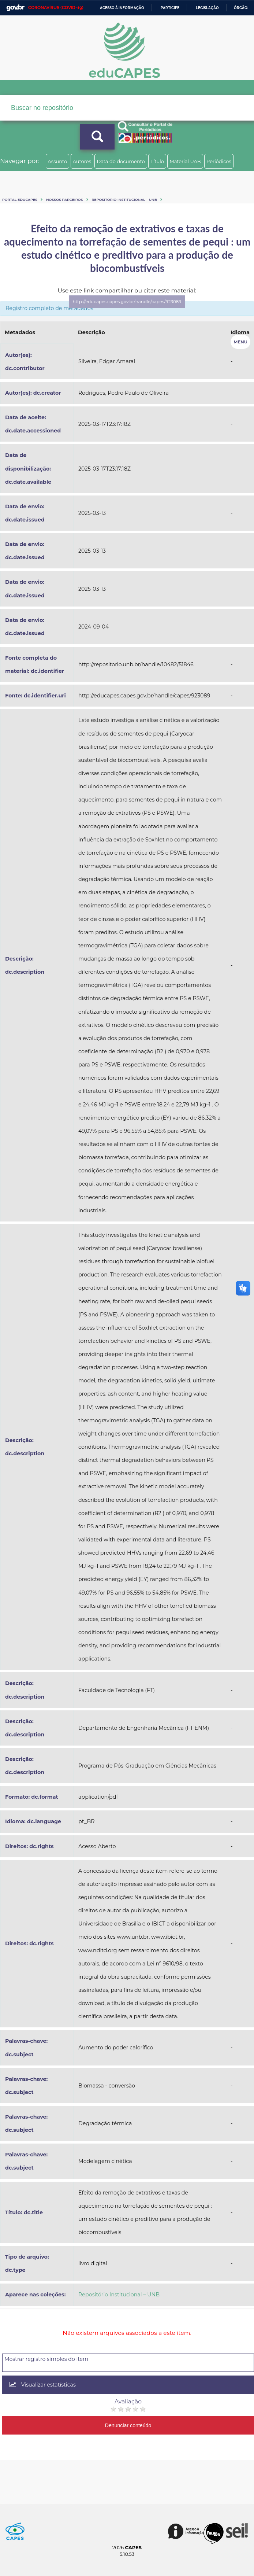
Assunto (57, 161)
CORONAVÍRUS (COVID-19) (55, 7)
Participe (170, 8)
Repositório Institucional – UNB (124, 200)
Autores (82, 161)
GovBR (15, 7)
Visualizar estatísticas (43, 2384)
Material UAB (185, 161)
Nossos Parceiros (64, 200)
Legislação (207, 8)
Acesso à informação (122, 8)
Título (157, 161)
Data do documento (121, 161)
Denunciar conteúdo (128, 2425)
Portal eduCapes (19, 200)
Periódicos (218, 161)
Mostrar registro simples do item (46, 2359)
